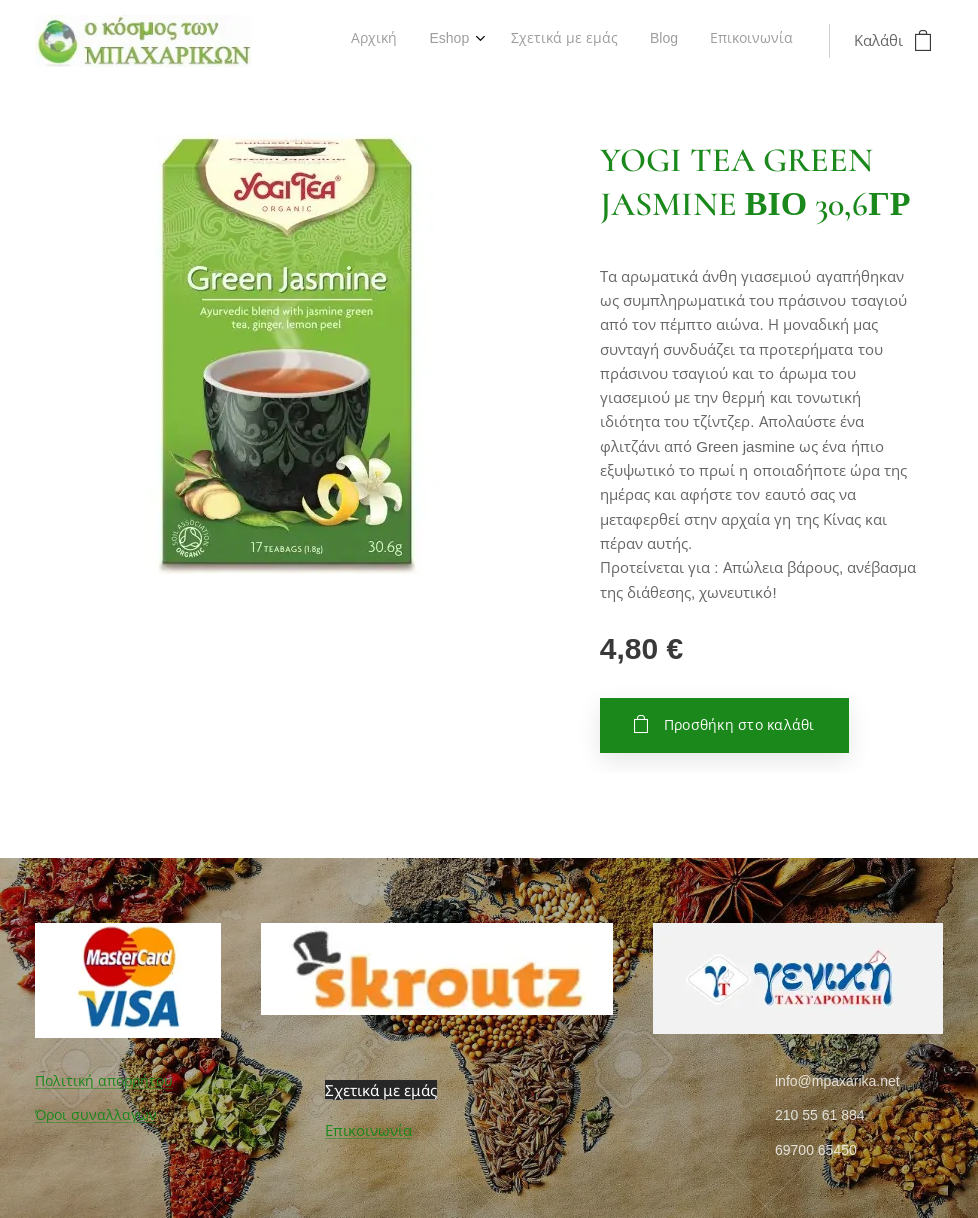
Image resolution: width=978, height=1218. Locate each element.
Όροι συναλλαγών (96, 1115)
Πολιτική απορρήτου (104, 1081)
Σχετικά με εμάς (381, 1090)
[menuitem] (660, 41)
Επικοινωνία (368, 1130)
